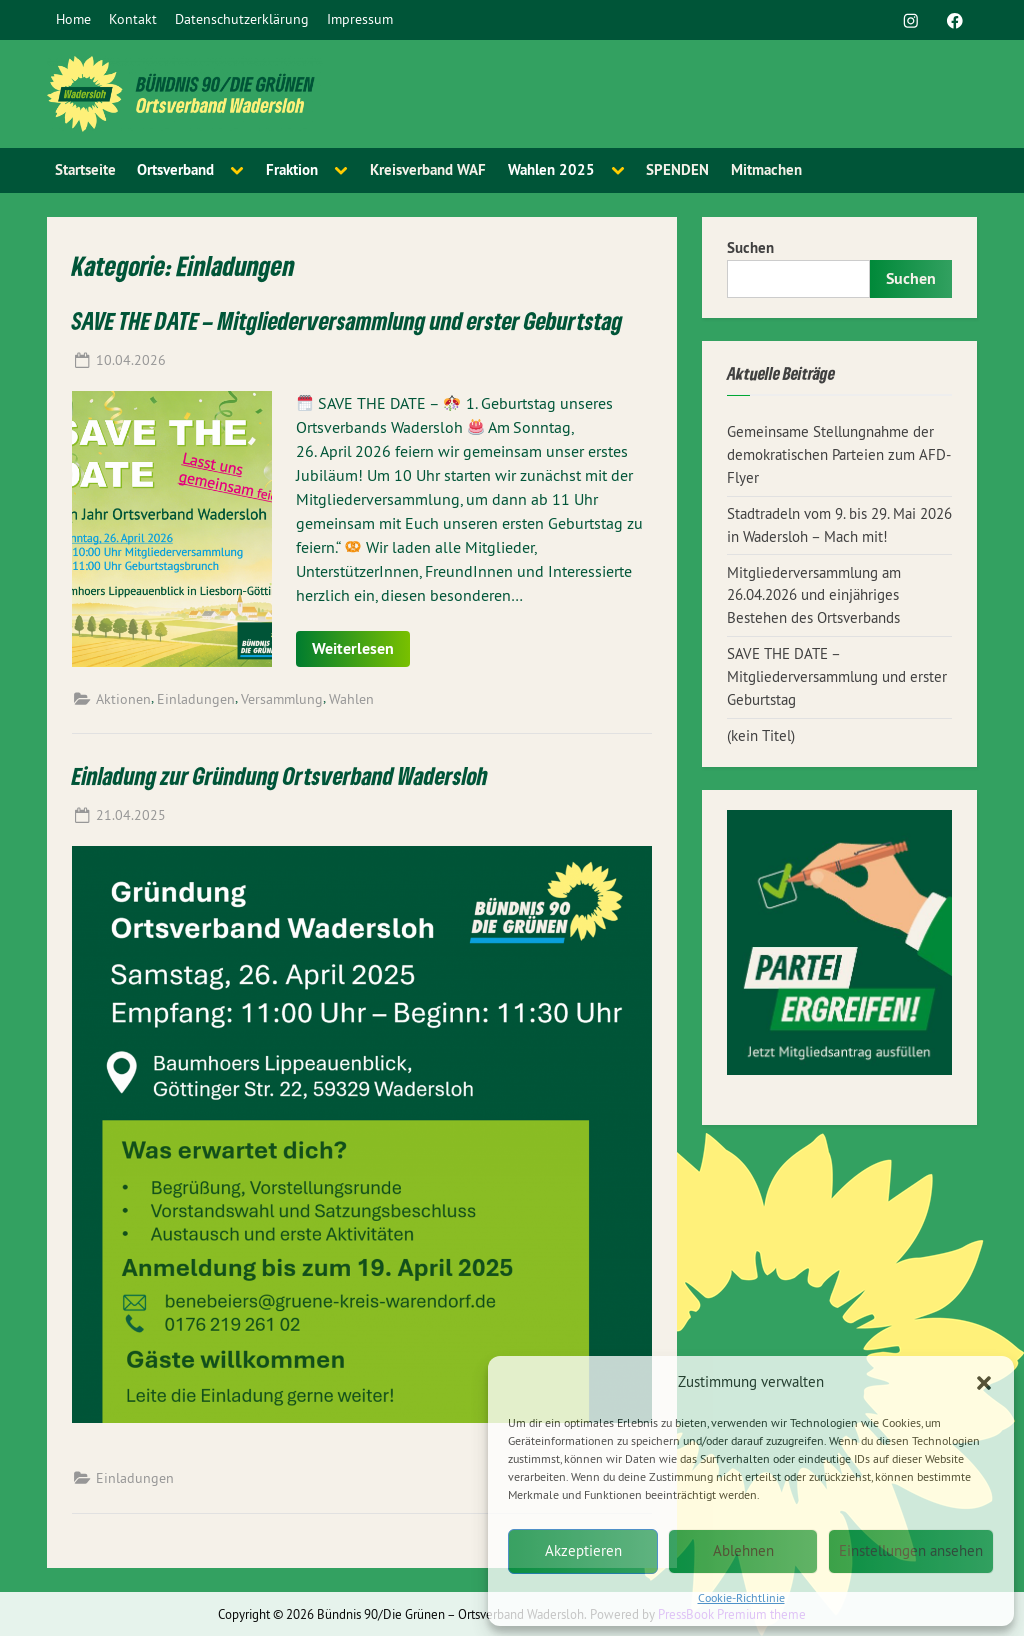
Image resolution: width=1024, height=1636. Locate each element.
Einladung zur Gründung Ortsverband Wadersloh (280, 775)
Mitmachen (766, 169)
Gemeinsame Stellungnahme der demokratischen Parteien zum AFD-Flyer (839, 454)
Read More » (311, 640)
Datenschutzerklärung (242, 19)
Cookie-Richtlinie (741, 1597)
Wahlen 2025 (551, 169)
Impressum (360, 19)
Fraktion (292, 169)
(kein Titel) (761, 735)
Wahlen (351, 699)
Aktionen (123, 699)
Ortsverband (175, 169)
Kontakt (133, 19)
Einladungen (196, 699)
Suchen (750, 247)
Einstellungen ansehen (911, 1550)
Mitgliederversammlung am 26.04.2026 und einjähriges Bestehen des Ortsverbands (814, 595)
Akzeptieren (583, 1550)
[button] (984, 1383)
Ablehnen (743, 1550)
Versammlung (282, 699)
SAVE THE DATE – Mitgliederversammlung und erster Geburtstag (347, 320)
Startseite (85, 169)
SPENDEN (677, 169)
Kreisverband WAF (428, 169)
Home (73, 19)
